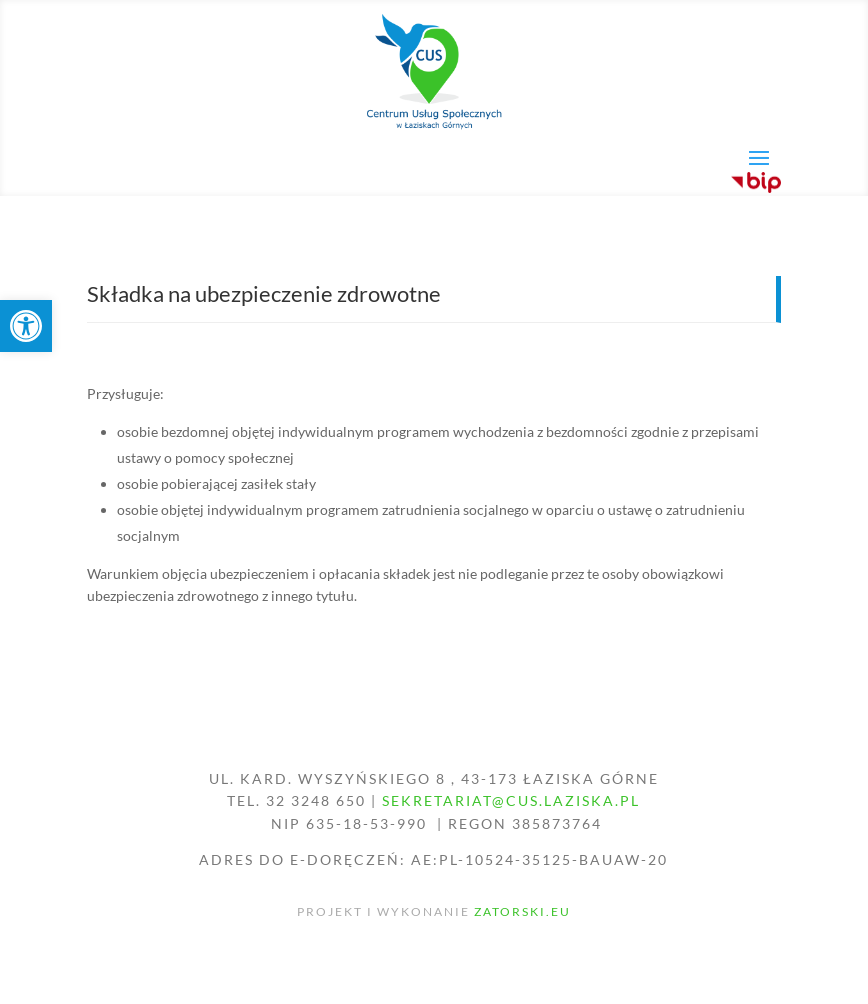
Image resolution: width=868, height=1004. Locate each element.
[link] (26, 326)
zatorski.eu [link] (522, 911)
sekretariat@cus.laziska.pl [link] (511, 800)
